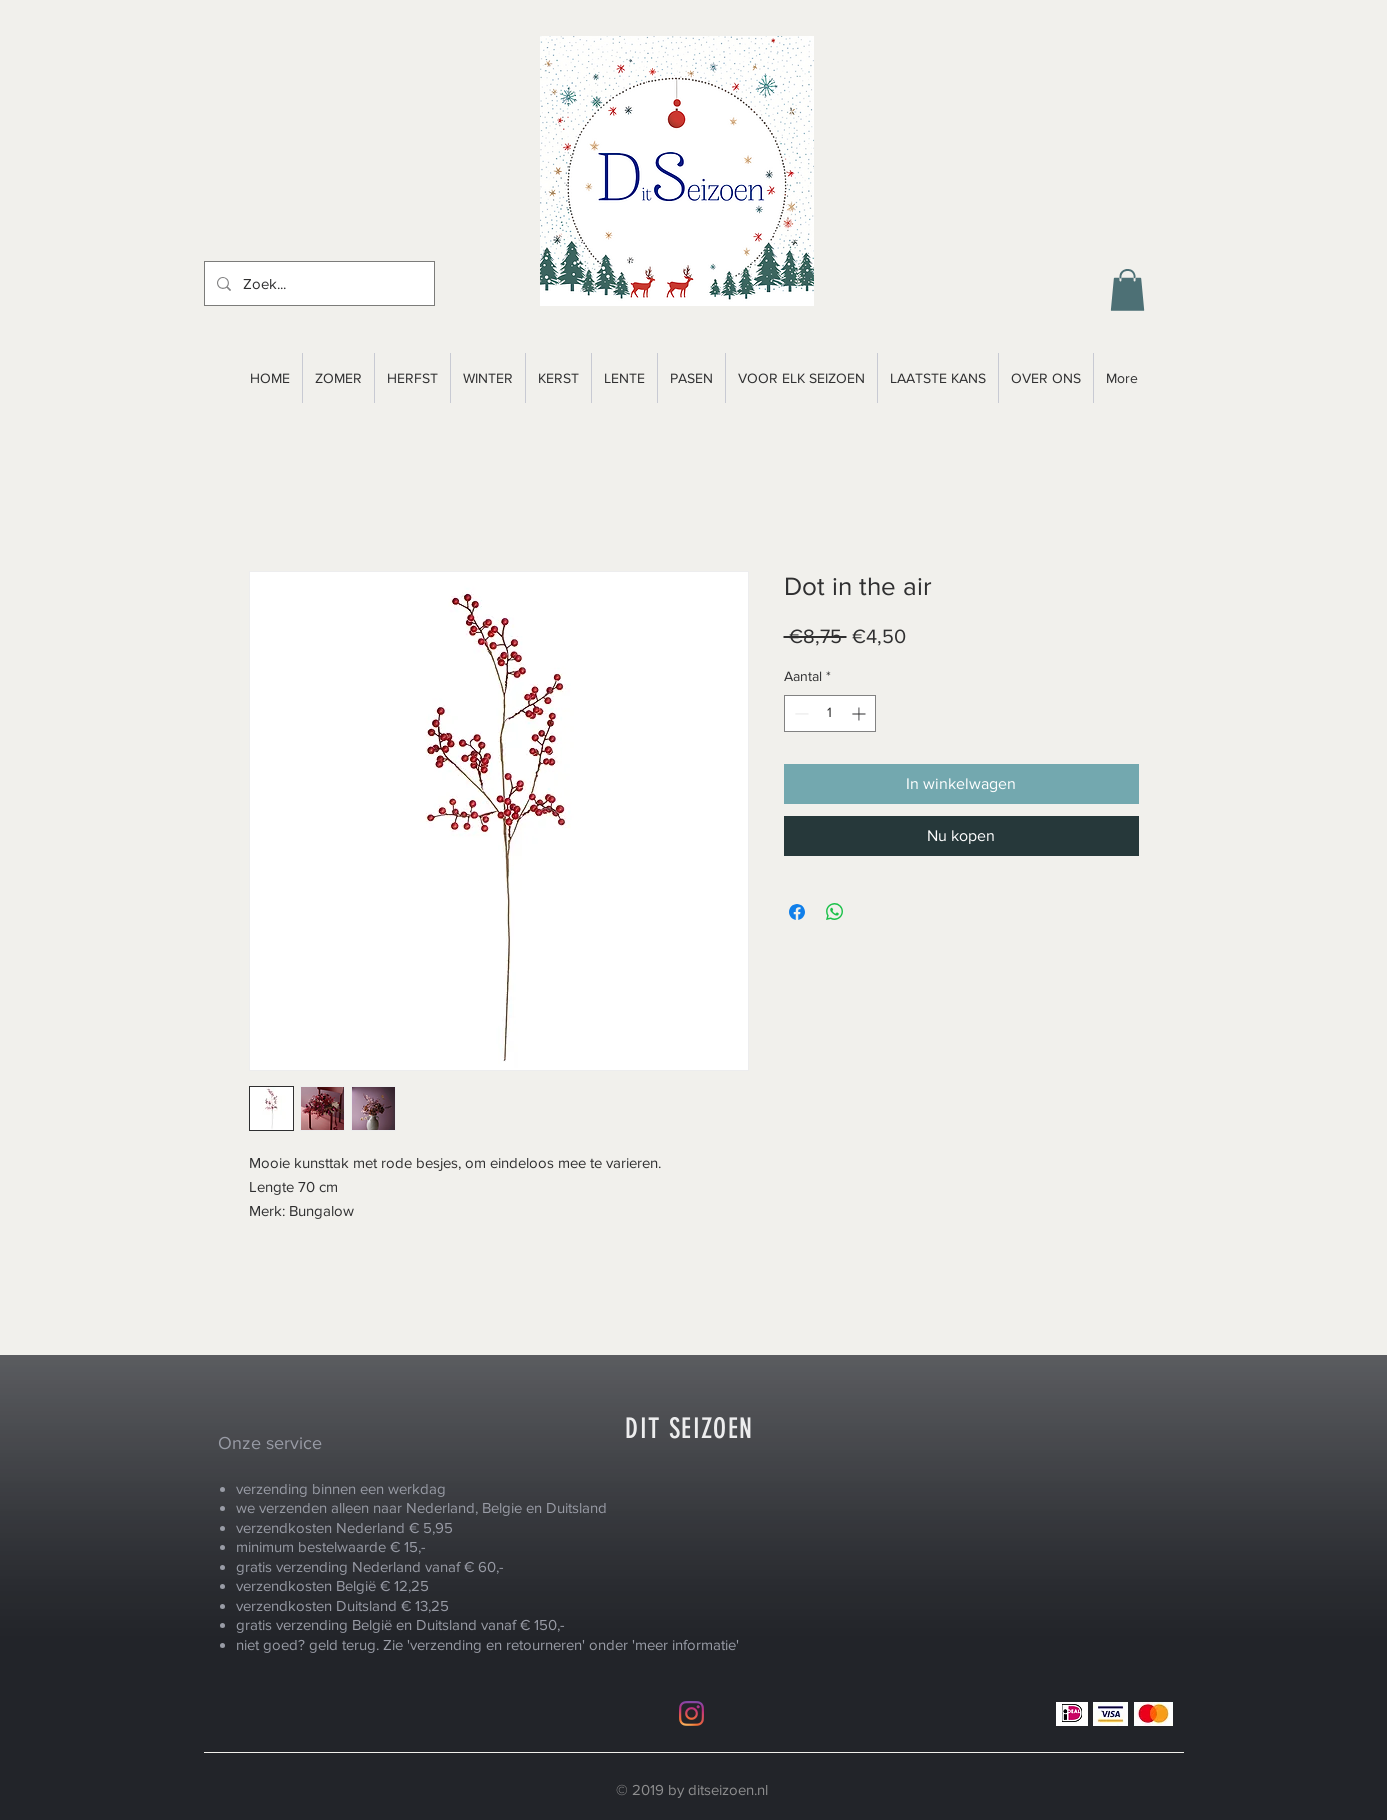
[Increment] (860, 713)
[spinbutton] (830, 713)
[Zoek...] (317, 283)
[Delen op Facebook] (797, 912)
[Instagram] (691, 1713)
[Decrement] (799, 713)
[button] (1127, 290)
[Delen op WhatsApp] (835, 912)
